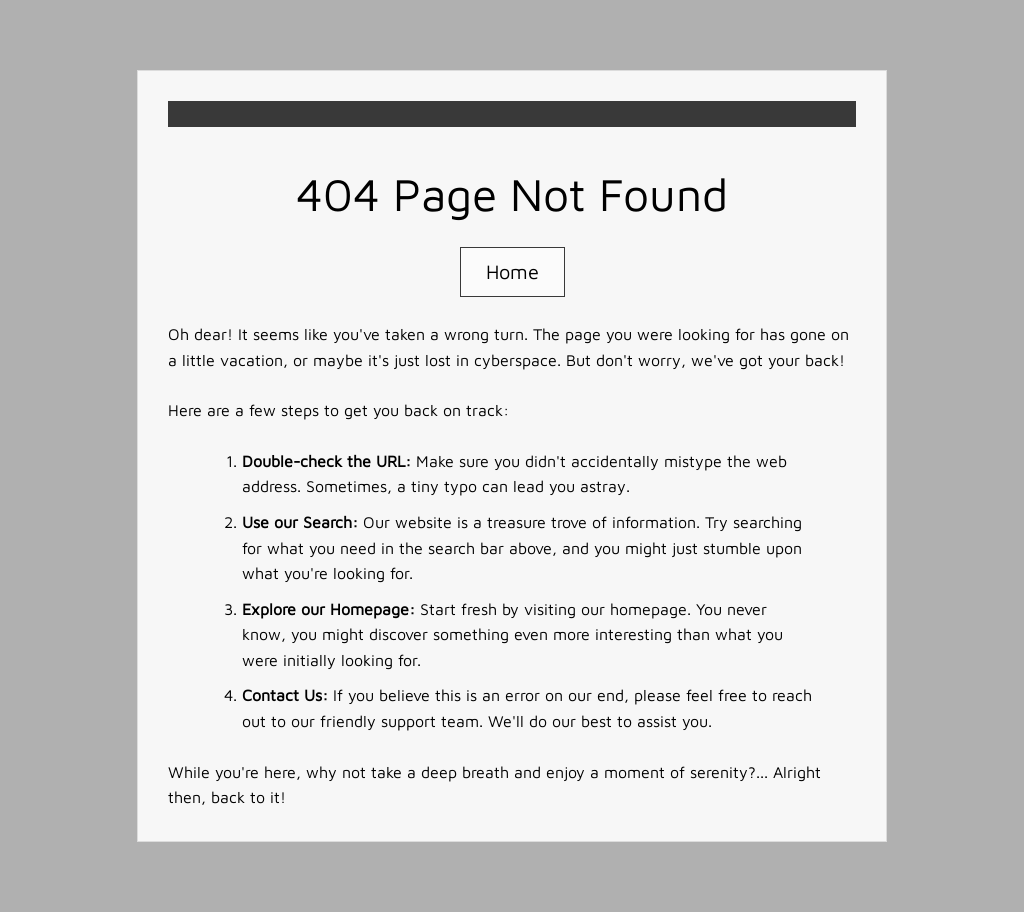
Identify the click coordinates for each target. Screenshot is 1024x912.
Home (512, 271)
